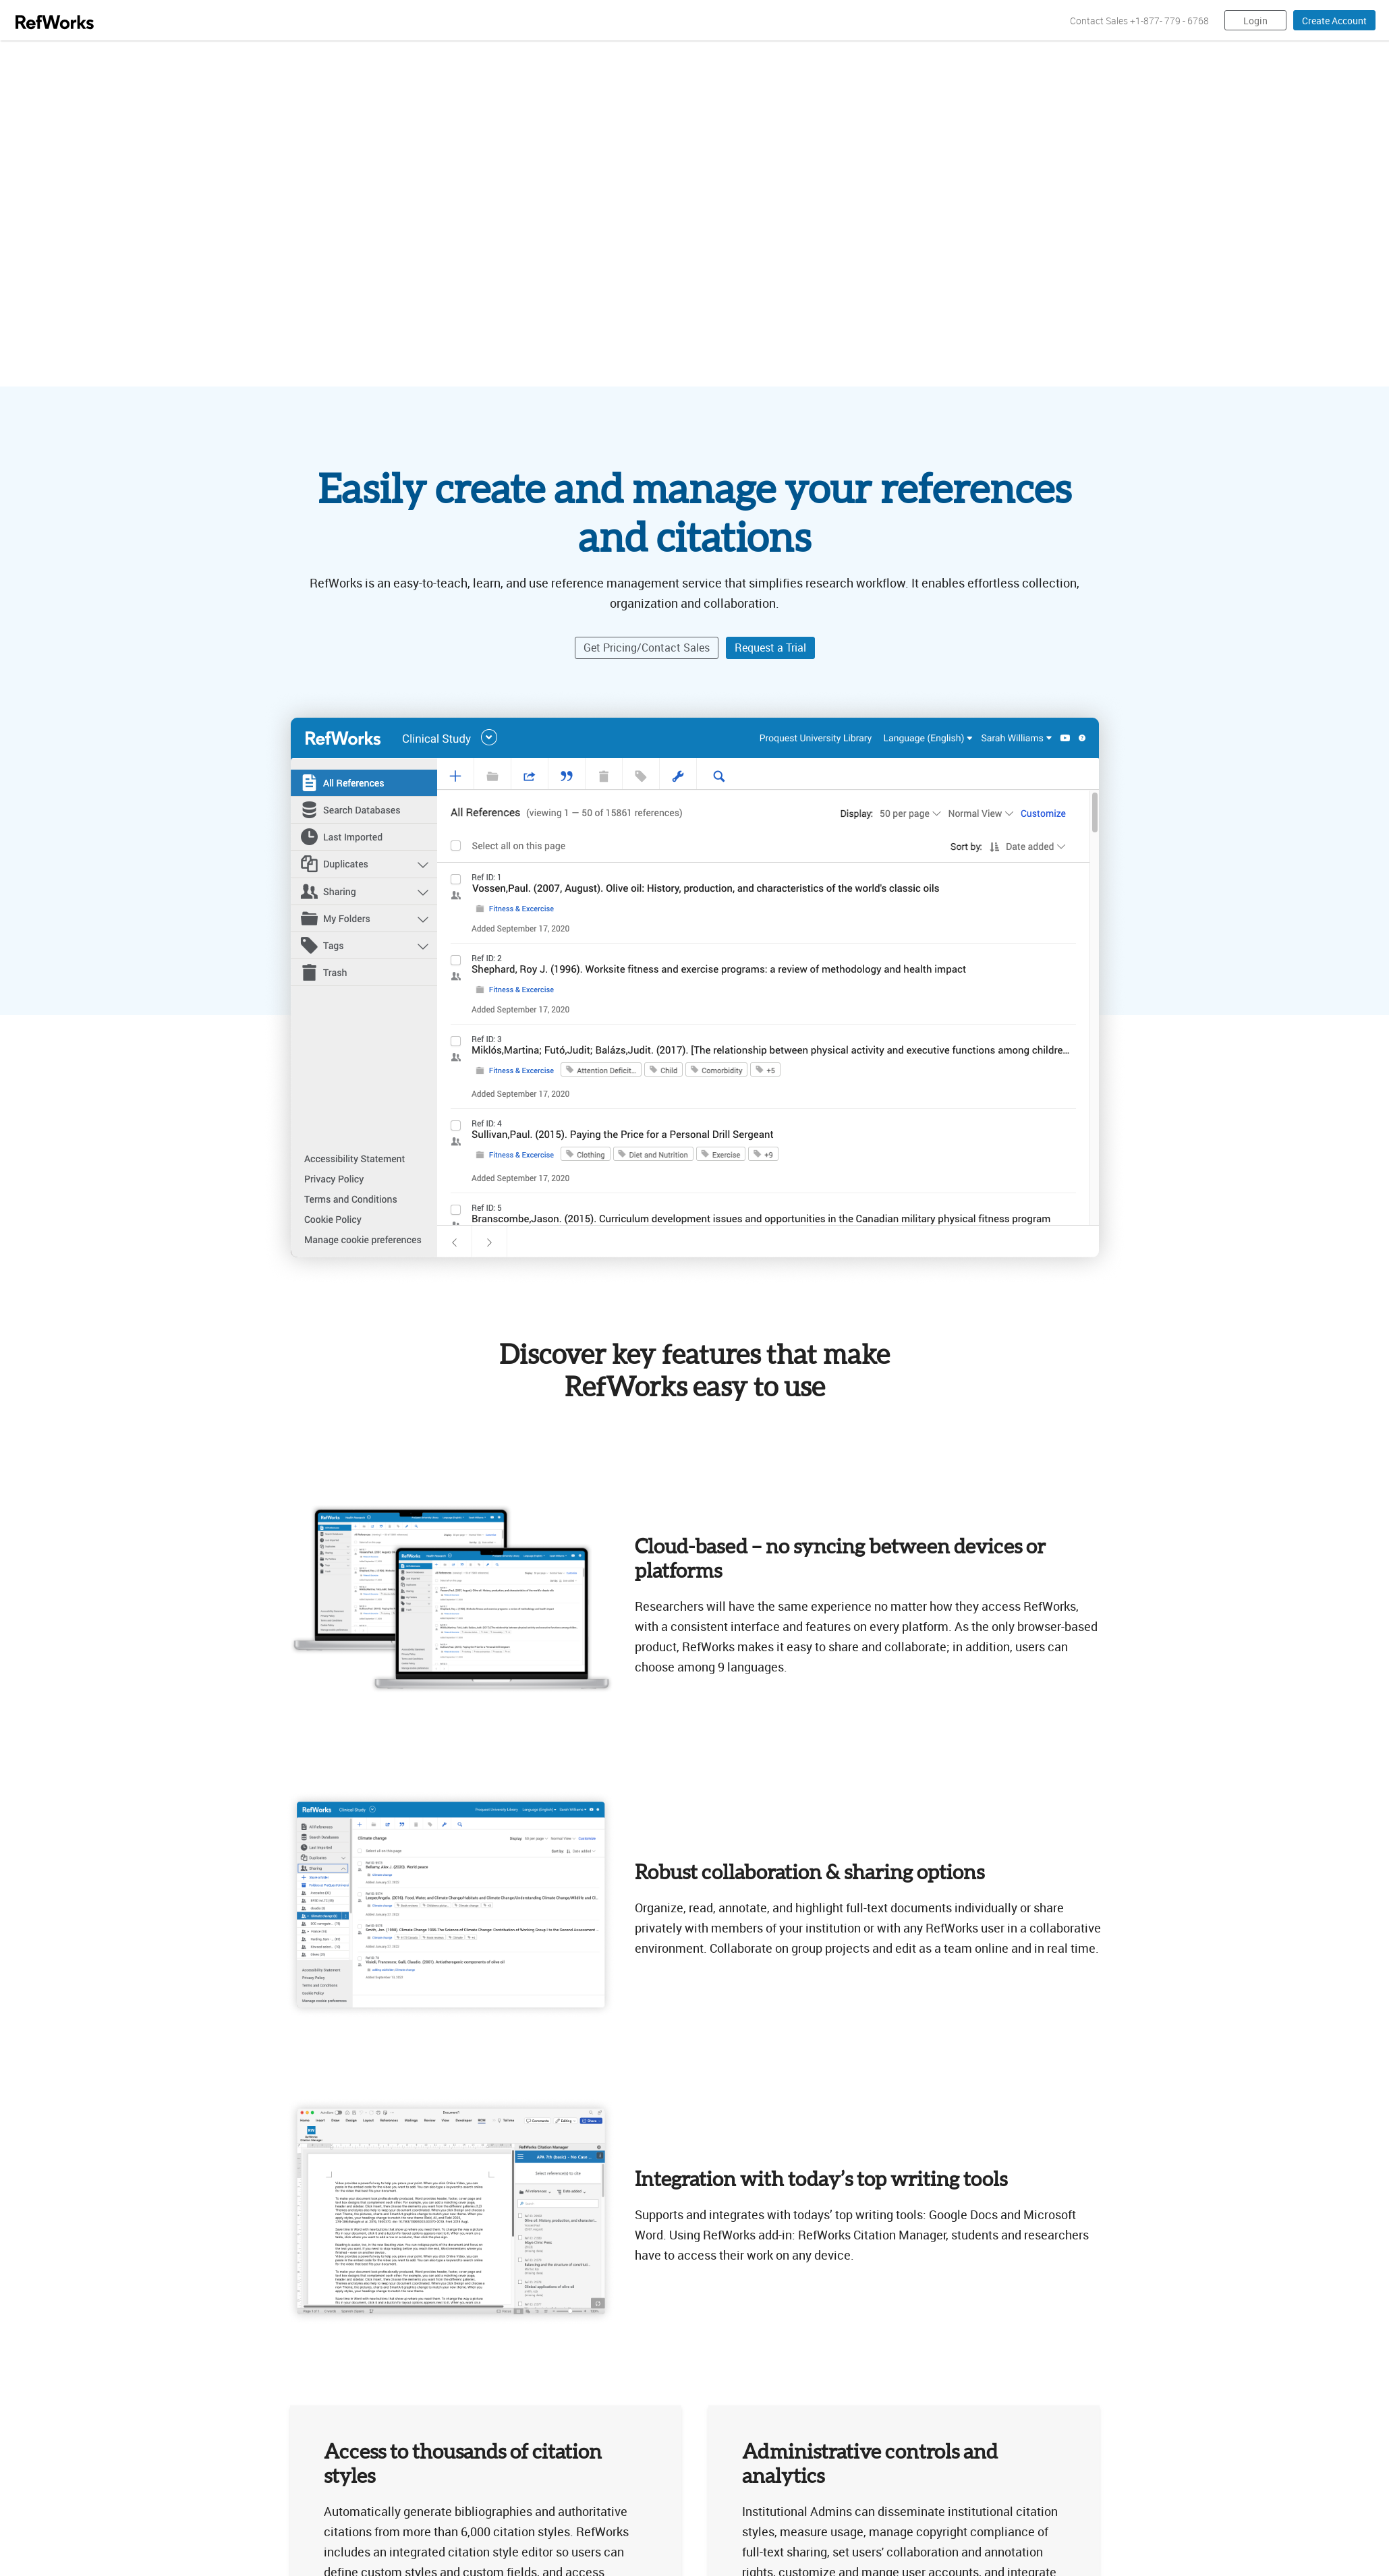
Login (1255, 20)
